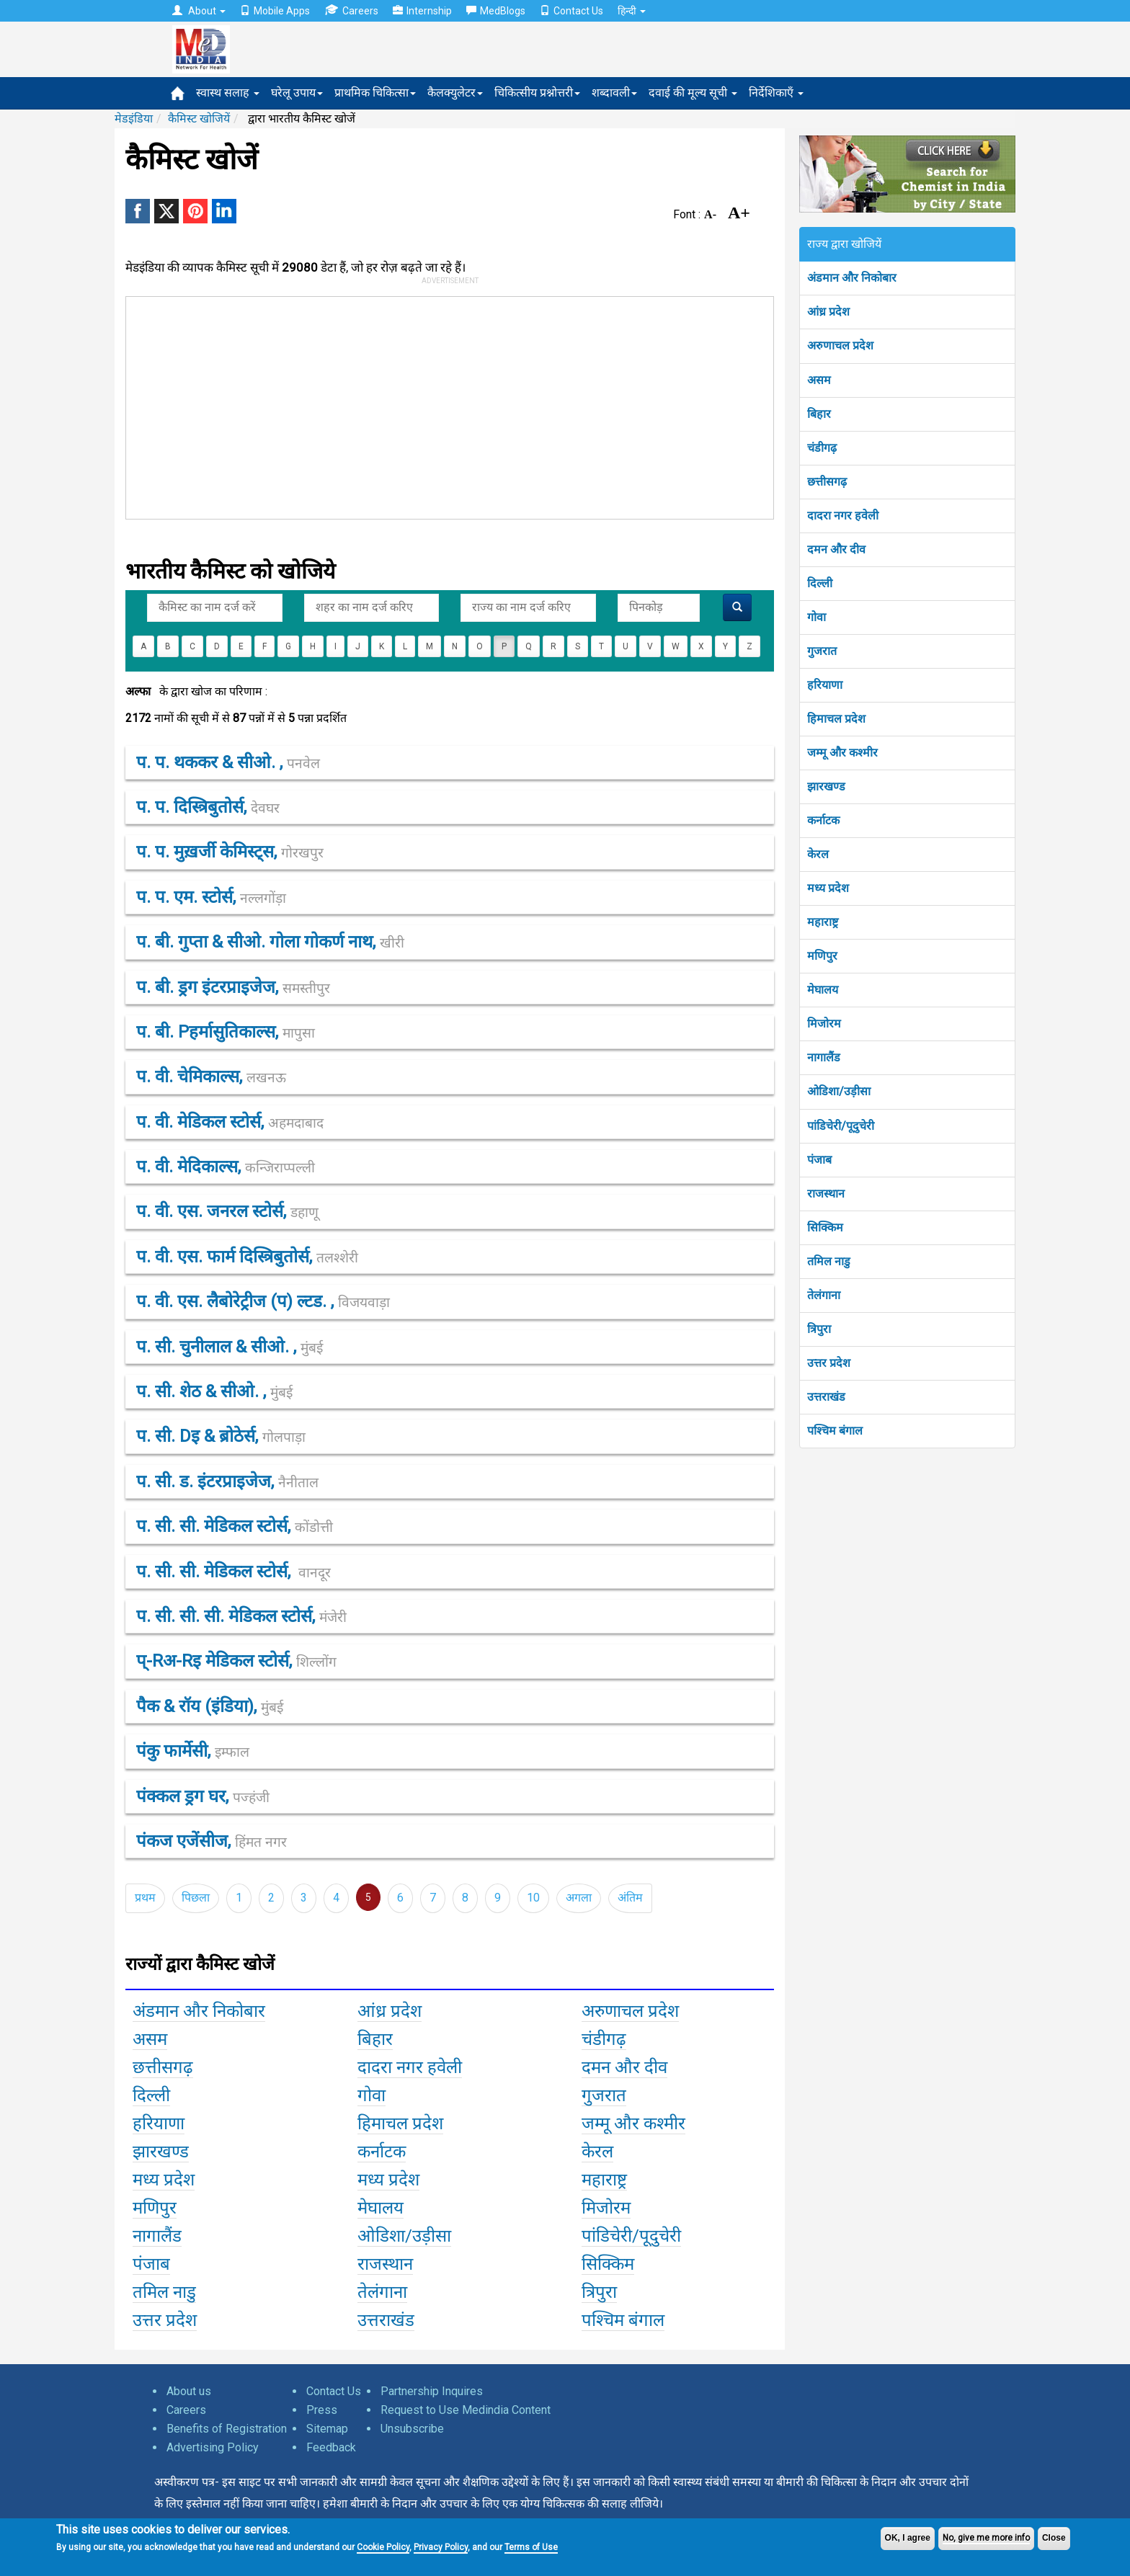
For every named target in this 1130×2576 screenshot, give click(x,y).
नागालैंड (823, 1057)
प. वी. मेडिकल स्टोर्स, (230, 1122)
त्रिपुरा (819, 1329)
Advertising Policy (212, 2447)
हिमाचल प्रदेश (836, 719)
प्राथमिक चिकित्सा (375, 92)
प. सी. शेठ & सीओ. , (214, 1391)
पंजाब (819, 1160)
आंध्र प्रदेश (828, 311)
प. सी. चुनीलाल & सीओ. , (229, 1347)
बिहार (819, 414)
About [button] (199, 11)
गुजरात (822, 651)
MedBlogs (495, 11)
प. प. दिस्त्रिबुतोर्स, (208, 807)
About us (188, 2391)
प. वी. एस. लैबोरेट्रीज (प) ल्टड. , (263, 1301)
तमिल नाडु (828, 1261)
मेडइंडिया (134, 118)
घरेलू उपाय (297, 92)
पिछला (196, 1897)
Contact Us (571, 11)
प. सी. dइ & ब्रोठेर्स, (221, 1436)
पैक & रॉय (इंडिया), (209, 1706)
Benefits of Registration (226, 2428)
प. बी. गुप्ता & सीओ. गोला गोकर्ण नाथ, (270, 942)
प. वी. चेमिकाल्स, (211, 1076)
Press (321, 2410)
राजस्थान (826, 1193)
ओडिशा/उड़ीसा (839, 1091)
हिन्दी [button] (632, 11)
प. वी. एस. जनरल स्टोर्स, (227, 1211)
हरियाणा (824, 685)
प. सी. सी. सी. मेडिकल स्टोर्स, (241, 1616)
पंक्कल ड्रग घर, (203, 1796)
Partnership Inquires (432, 2391)
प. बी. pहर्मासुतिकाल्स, (225, 1032)
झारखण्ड (826, 786)
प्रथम (145, 1897)
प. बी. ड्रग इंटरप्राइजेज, (233, 987)
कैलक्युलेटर (455, 92)
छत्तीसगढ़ (827, 482)
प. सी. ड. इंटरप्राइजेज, (227, 1481)
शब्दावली (614, 92)
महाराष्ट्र (822, 922)
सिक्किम (825, 1227)
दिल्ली (819, 583)
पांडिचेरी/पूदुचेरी (840, 1126)
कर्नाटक (823, 820)
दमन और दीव (836, 549)
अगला (579, 1897)
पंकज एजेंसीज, (211, 1841)
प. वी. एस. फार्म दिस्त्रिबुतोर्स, (247, 1257)
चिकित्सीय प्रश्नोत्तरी (537, 92)
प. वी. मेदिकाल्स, (225, 1166)
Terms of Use (531, 2547)
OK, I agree (907, 2538)
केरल (818, 854)
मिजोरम (824, 1023)
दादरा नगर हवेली (842, 515)
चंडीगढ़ (822, 448)
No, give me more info (986, 2538)
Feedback (331, 2447)
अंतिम (630, 1897)
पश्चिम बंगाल (835, 1431)
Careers (351, 10)
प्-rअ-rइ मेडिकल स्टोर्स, (236, 1661)
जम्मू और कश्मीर (842, 752)
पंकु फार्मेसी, (192, 1751)
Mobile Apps (275, 11)
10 (533, 1897)
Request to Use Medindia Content (466, 2410)
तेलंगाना (823, 1295)
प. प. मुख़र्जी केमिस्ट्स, (230, 852)
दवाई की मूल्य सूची (693, 92)
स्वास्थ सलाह (227, 92)
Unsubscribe (412, 2428)
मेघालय (822, 990)
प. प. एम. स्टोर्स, (211, 897)
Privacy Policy (441, 2547)
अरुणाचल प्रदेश (840, 345)
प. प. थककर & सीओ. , (228, 762)
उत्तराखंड (826, 1397)
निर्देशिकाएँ (776, 92)
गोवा (816, 617)
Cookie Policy (383, 2547)
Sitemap (327, 2428)
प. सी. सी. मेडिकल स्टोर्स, (234, 1526)
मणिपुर (822, 956)
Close (1054, 2538)
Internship (422, 11)
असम (819, 380)
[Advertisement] (443, 405)
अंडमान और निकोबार (852, 278)
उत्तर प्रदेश (828, 1363)
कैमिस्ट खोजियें (199, 118)
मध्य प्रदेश (828, 888)
